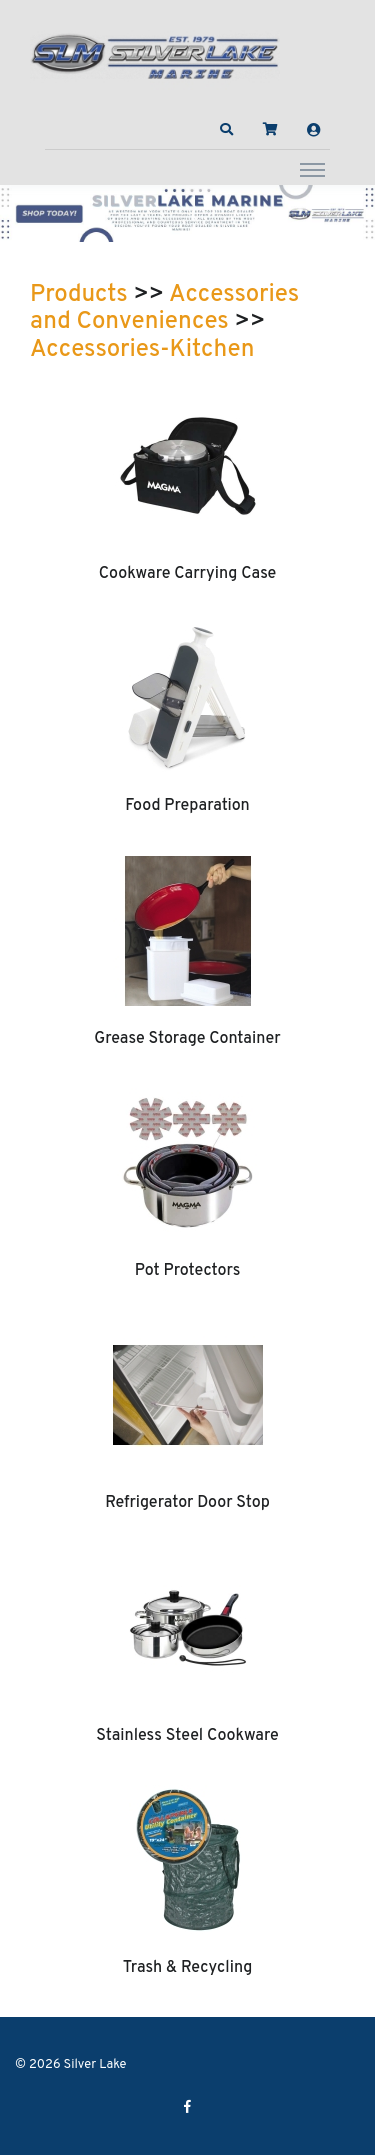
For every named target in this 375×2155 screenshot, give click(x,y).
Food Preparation (187, 806)
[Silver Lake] (155, 54)
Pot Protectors (188, 1271)
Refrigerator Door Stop (187, 1503)
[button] (227, 130)
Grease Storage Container (187, 1039)
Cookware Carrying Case (188, 574)
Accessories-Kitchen (142, 350)
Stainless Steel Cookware (187, 1736)
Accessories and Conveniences (164, 309)
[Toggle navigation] (312, 169)
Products (79, 295)
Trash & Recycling (188, 1968)
